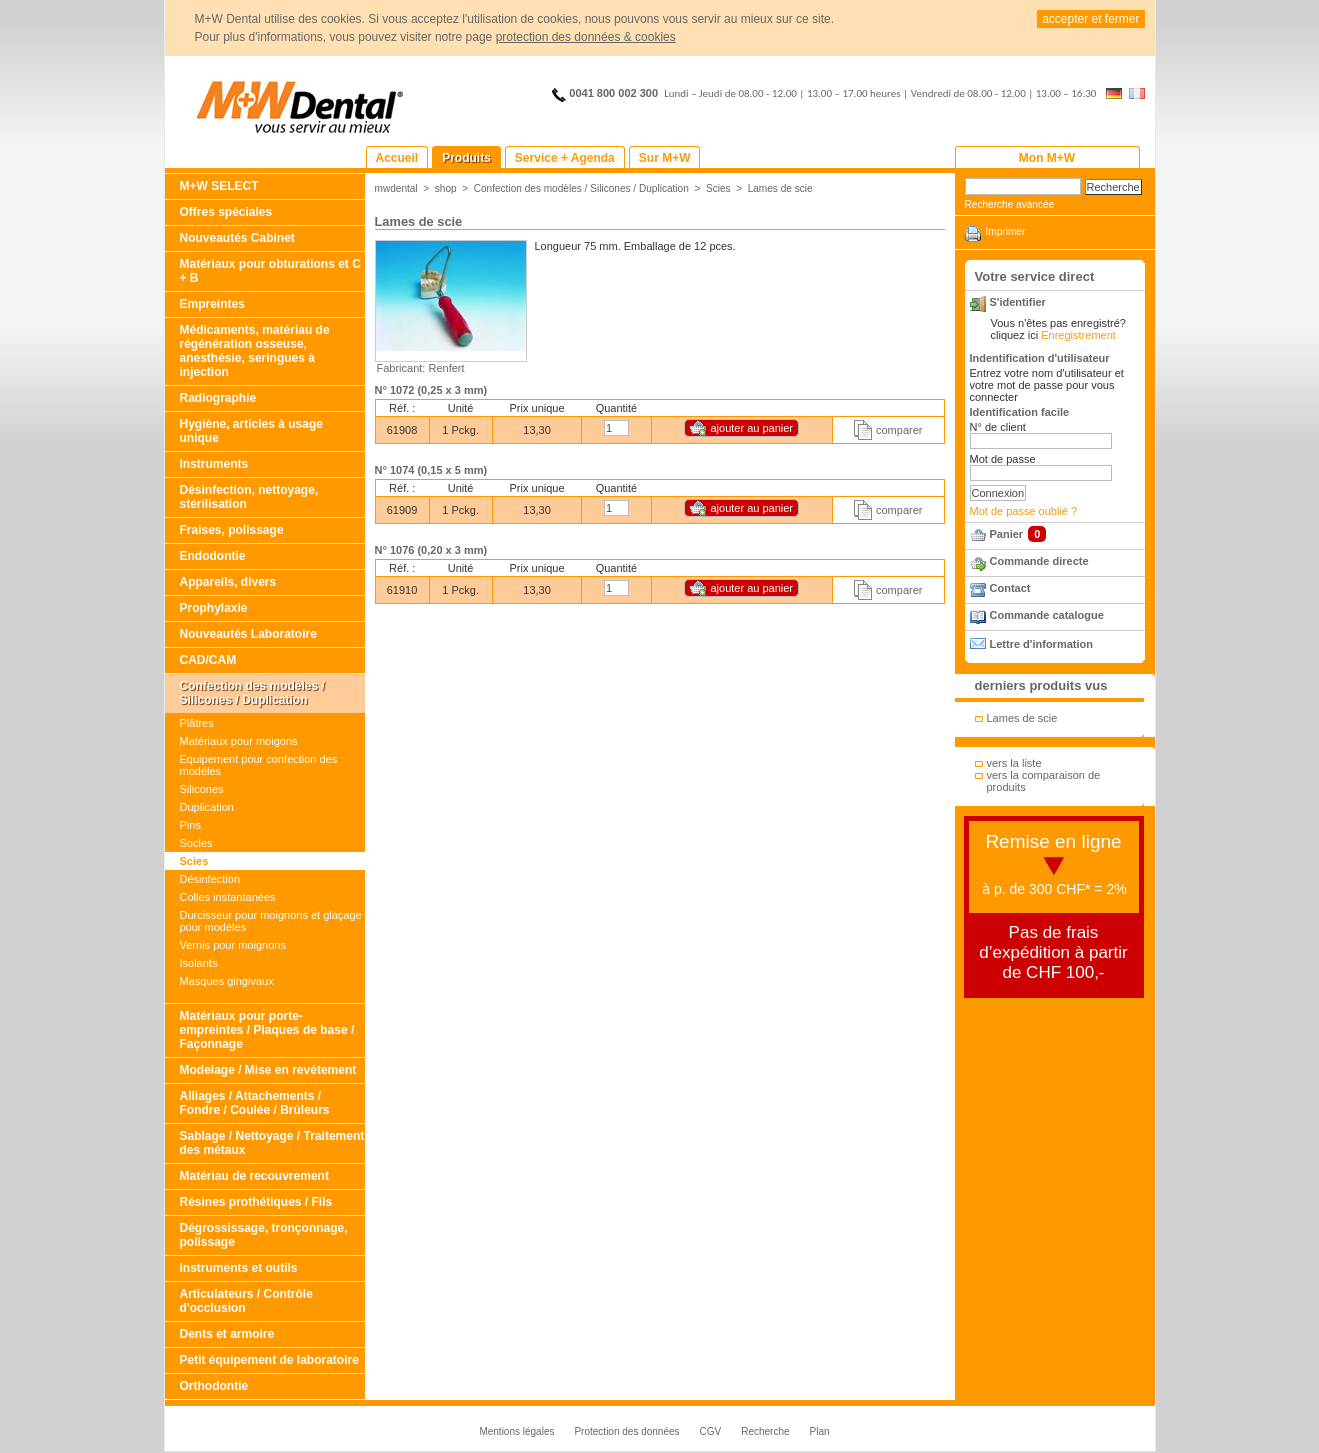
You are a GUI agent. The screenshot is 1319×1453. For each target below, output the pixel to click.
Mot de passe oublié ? (1024, 511)
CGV (711, 1431)
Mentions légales (516, 1431)
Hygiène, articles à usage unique (251, 431)
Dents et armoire (227, 1334)
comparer (899, 430)
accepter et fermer (1090, 19)
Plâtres (197, 723)
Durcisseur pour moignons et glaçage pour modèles (271, 921)
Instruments (214, 464)
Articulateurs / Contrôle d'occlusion (246, 1301)
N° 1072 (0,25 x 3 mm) (431, 390)
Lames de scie (780, 188)
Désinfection (210, 879)
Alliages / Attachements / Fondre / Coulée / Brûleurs (255, 1103)
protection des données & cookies (586, 37)
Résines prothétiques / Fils (256, 1202)
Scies (194, 861)
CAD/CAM (208, 660)
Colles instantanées (228, 897)
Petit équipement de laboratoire (269, 1360)
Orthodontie (214, 1386)
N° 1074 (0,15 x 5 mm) (431, 470)
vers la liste (1014, 763)
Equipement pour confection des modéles (259, 765)
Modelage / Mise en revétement (268, 1070)
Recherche (765, 1431)
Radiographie (218, 398)
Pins (190, 825)
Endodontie (213, 556)
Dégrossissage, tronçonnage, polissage (264, 1235)
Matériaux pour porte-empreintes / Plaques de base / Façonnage (267, 1030)
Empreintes (212, 304)
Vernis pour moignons (233, 945)
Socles (196, 843)
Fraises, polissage (232, 530)
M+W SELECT (219, 186)
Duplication (207, 807)
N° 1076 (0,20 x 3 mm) (431, 550)
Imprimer (1006, 231)
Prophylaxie (214, 608)
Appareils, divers (228, 582)
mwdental (396, 188)
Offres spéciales (226, 212)
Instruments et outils (239, 1268)
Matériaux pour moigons (239, 741)
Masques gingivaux (227, 981)
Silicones (202, 789)
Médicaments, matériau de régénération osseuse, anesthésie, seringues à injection (255, 351)
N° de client (998, 427)
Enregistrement (1078, 335)
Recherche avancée (1010, 204)
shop (446, 188)
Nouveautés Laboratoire (248, 634)
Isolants (199, 963)
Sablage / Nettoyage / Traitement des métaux (272, 1143)
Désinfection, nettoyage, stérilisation (249, 497)
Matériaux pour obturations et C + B (270, 271)
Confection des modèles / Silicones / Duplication (252, 693)
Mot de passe (1003, 459)
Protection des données (626, 1431)
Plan (820, 1431)
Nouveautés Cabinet (237, 238)
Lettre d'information (1041, 644)
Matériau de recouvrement (254, 1176)
